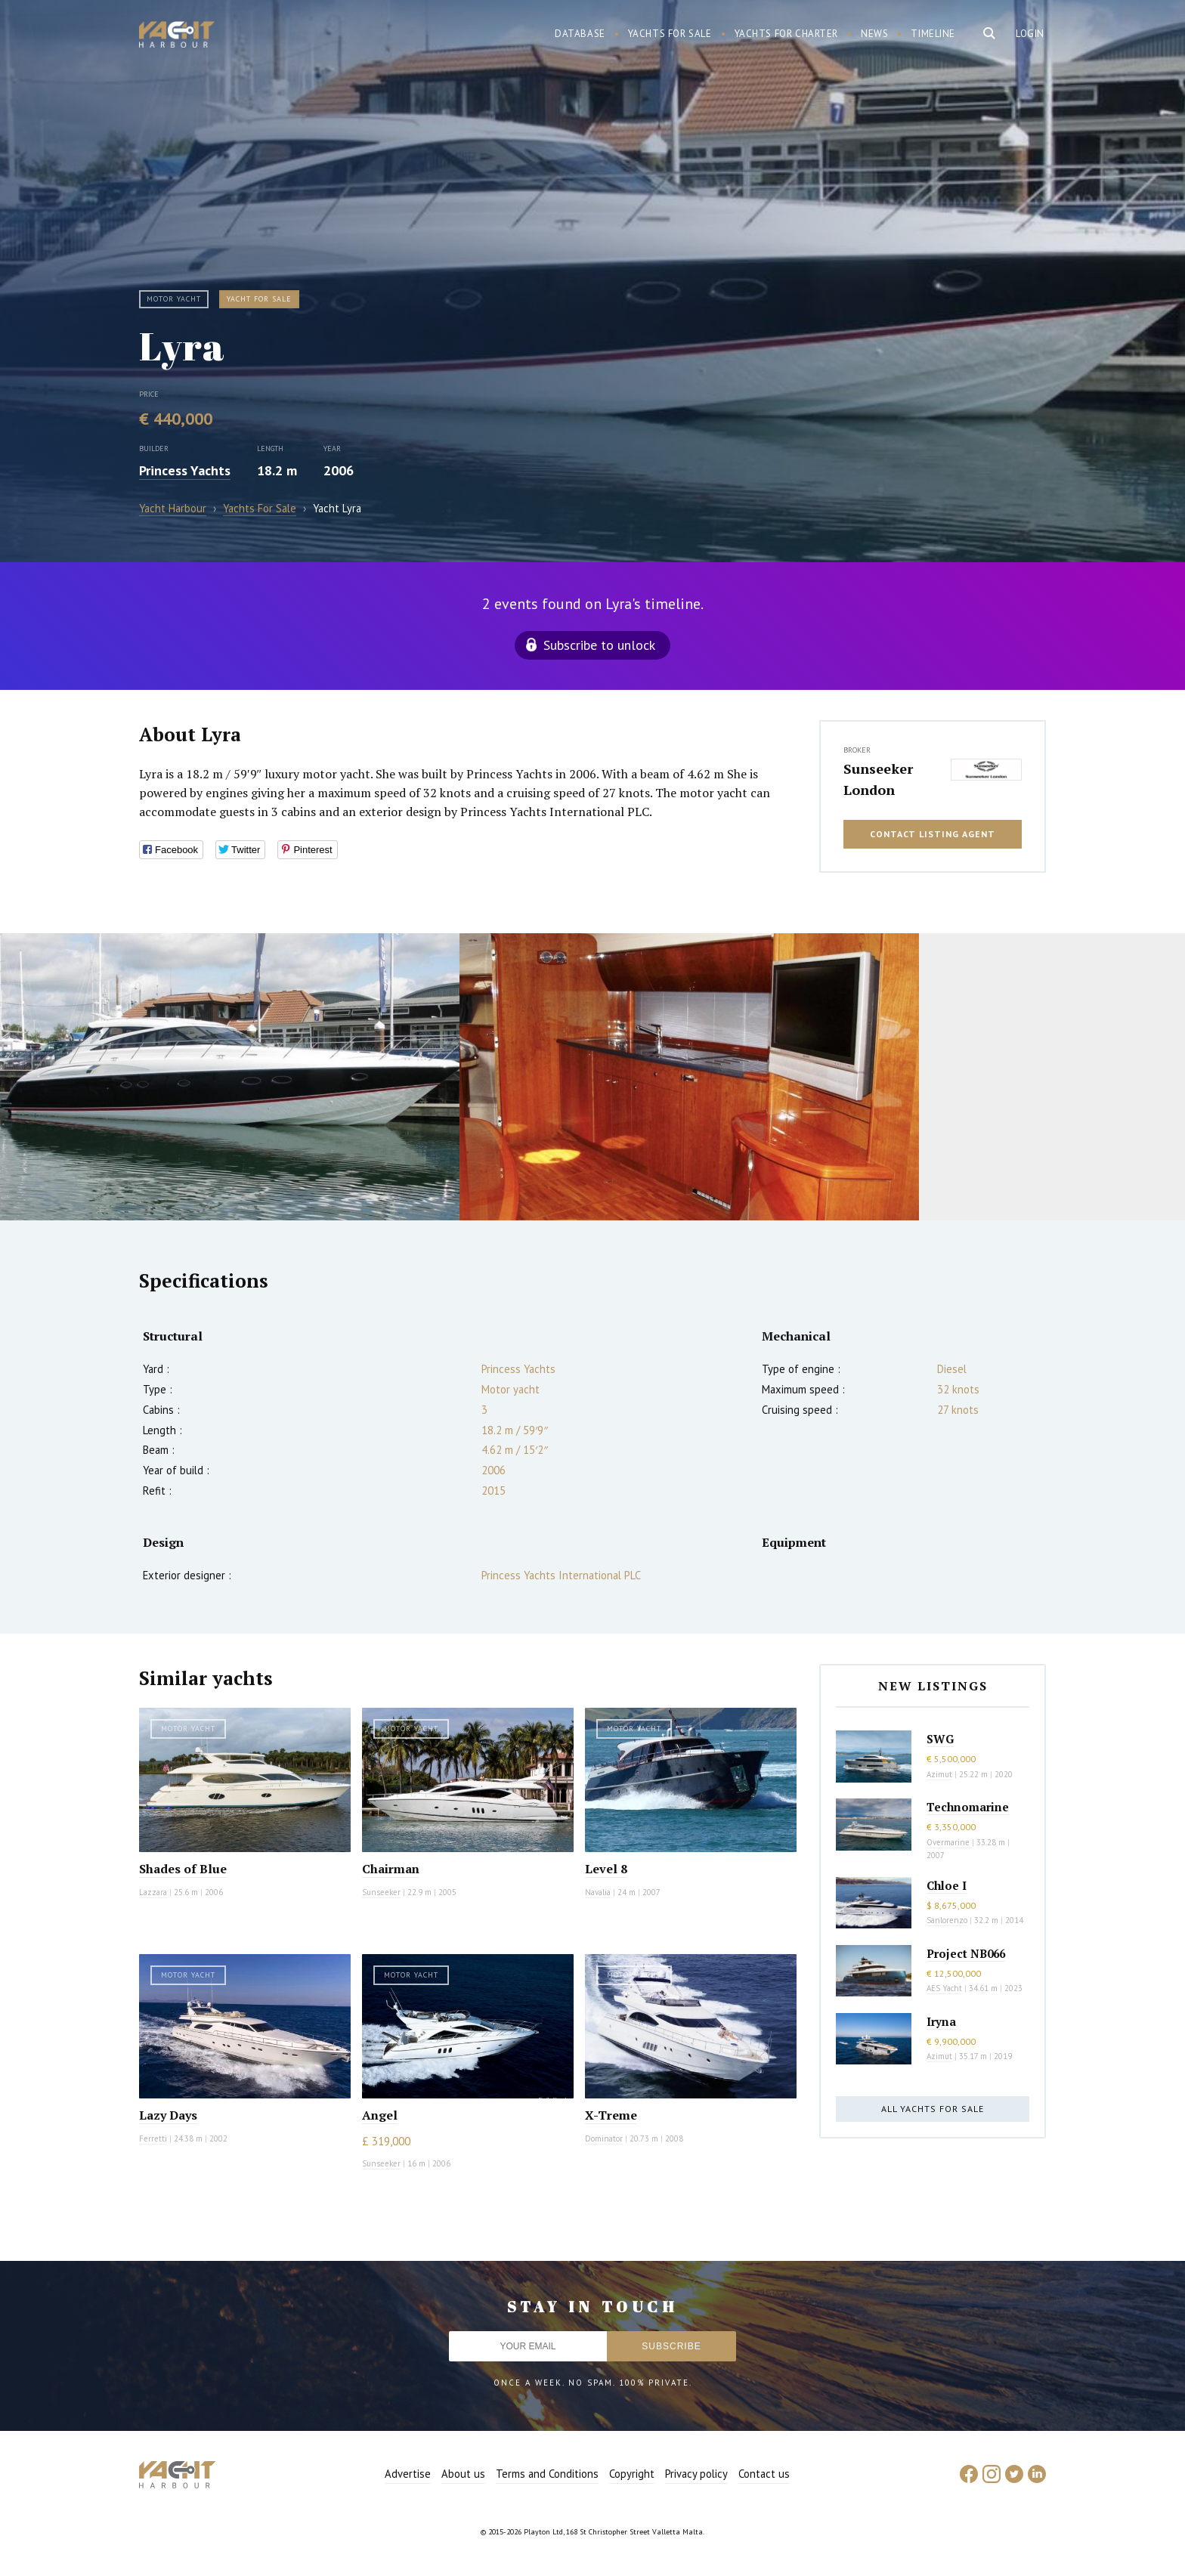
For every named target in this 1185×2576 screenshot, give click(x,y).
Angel (380, 2115)
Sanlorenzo (947, 1920)
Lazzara (153, 1892)
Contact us (764, 2473)
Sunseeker (381, 1892)
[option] (229, 1076)
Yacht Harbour (177, 36)
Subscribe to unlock (599, 645)
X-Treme (611, 2115)
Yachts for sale (670, 33)
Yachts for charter (787, 33)
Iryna (941, 2021)
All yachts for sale (932, 2108)
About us (463, 2473)
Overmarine (949, 1842)
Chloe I (947, 1885)
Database (580, 33)
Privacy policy (696, 2473)
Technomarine (968, 1806)
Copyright (631, 2473)
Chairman (390, 1868)
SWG (940, 1738)
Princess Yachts (185, 470)
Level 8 (606, 1868)
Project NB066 (966, 1953)
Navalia (598, 1892)
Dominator (604, 2138)
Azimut (939, 1774)
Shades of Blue (183, 1868)
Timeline (933, 33)
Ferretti (153, 2138)
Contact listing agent (932, 834)
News (874, 33)
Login (1030, 33)
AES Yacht (944, 1988)
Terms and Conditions (547, 2473)
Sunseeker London (878, 779)
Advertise (408, 2473)
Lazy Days (168, 2115)
